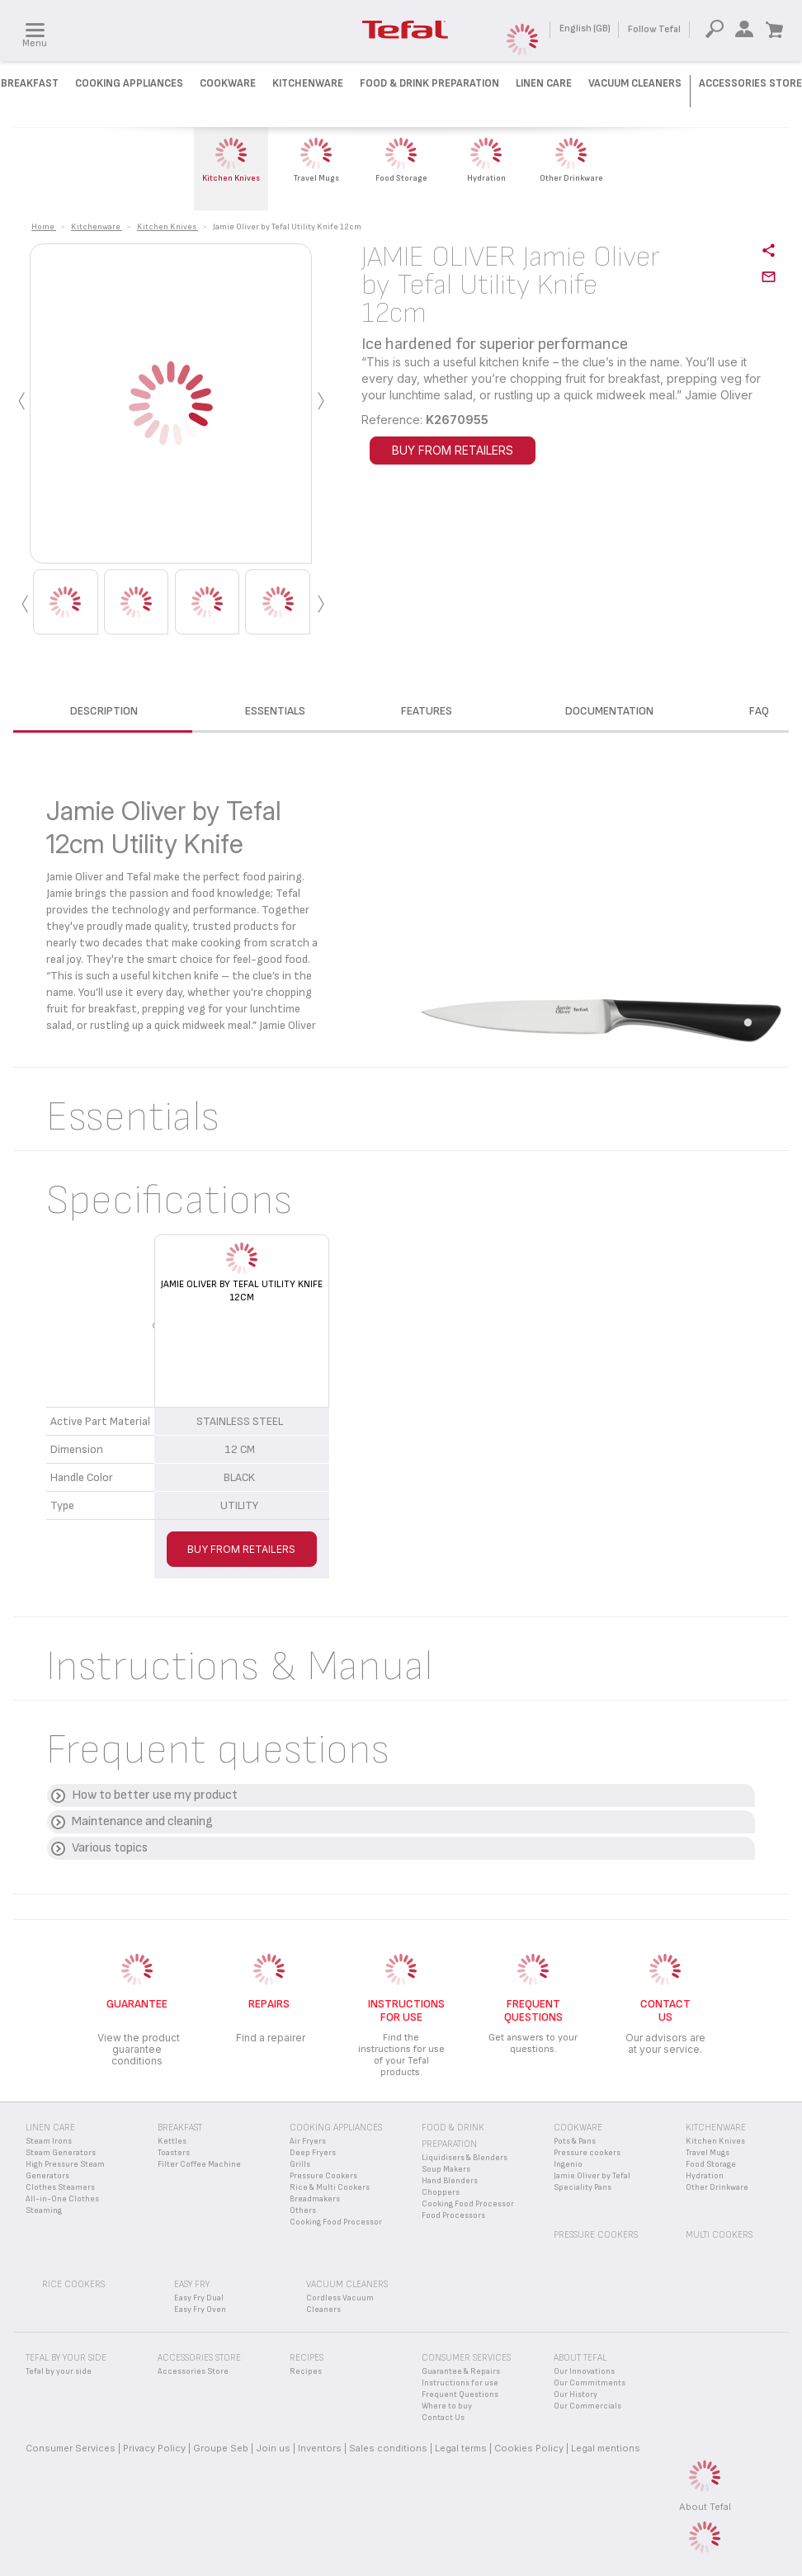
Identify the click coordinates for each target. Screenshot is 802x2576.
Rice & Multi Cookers (330, 2187)
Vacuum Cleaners (635, 83)
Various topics (110, 1848)
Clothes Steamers (60, 2187)
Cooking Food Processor (336, 2222)
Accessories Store (750, 83)
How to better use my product (155, 1795)
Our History (575, 2394)
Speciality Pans (582, 2187)
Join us (273, 2448)
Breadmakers (315, 2199)
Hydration (705, 2176)
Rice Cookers (73, 2284)
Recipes (306, 2371)
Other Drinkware (717, 2187)
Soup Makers (446, 2169)
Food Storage (711, 2164)
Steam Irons (49, 2141)
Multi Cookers (719, 2234)
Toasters (174, 2153)
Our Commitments (589, 2383)
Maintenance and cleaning (142, 1821)
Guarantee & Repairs (461, 2371)
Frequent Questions (460, 2394)
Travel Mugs (707, 2153)
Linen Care (544, 83)
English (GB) (585, 28)
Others (303, 2210)
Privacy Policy (154, 2448)
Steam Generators (61, 2153)
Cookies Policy (529, 2448)
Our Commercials (587, 2406)
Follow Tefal (654, 29)
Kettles (172, 2141)
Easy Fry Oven (200, 2309)
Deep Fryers (313, 2153)
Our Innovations (584, 2371)
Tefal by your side (59, 2371)
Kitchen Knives (715, 2141)
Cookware (228, 83)
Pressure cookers (587, 2153)
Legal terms (461, 2448)
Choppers (441, 2192)
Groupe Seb (220, 2448)
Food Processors (453, 2215)
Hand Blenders (450, 2181)
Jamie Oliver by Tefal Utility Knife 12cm (242, 1291)
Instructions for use (460, 2383)
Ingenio (568, 2164)
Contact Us (443, 2418)
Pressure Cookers (323, 2176)
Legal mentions (605, 2448)
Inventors (320, 2448)
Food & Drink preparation (429, 83)
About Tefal (705, 2506)
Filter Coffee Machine (199, 2164)
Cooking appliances (336, 2127)
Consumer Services (71, 2448)
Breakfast (30, 83)
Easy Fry (192, 2284)
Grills (300, 2164)
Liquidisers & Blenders (464, 2158)
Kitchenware (307, 83)
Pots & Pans (575, 2141)
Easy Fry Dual (199, 2298)
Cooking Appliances (129, 83)
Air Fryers (308, 2141)
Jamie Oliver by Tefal (592, 2176)
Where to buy (447, 2406)
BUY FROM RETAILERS (452, 450)
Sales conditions (388, 2448)
